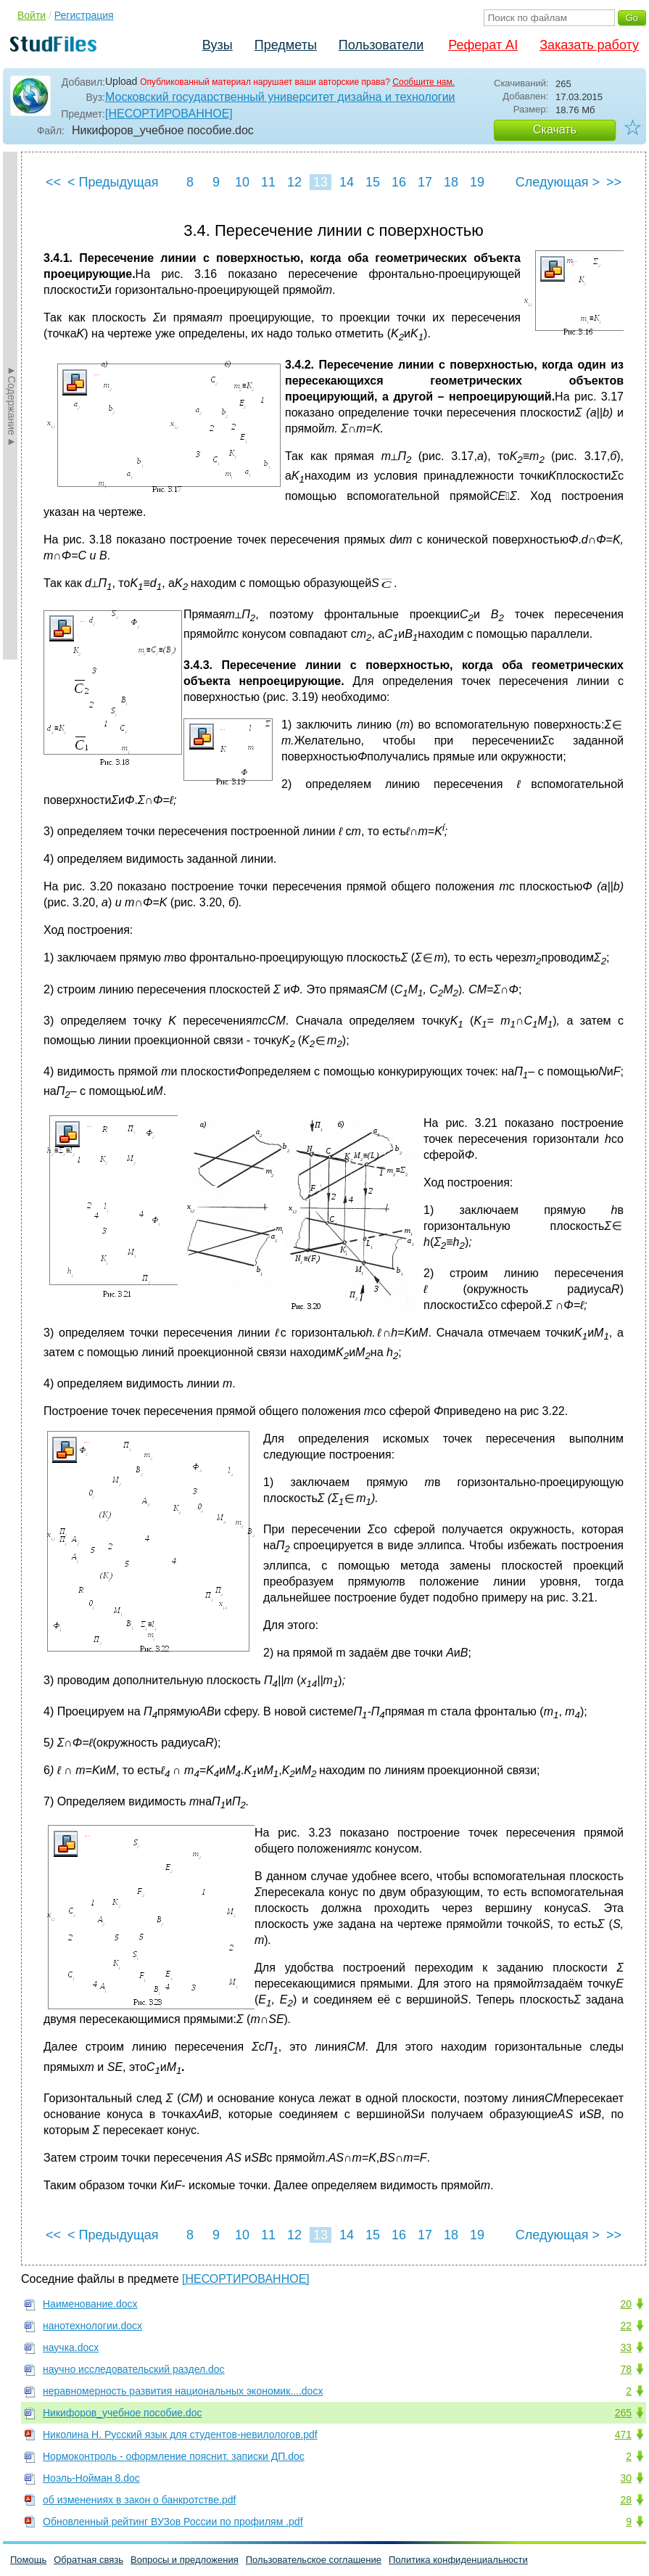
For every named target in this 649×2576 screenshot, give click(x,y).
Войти (31, 15)
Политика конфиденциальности (458, 2559)
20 (626, 2304)
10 (242, 182)
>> (613, 182)
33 (626, 2347)
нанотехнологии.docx (92, 2325)
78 (626, 2369)
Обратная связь (88, 2559)
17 (425, 182)
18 (451, 182)
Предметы (286, 45)
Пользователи (381, 45)
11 (268, 182)
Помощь (28, 2559)
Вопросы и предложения (185, 2559)
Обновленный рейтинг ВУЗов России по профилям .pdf (173, 2521)
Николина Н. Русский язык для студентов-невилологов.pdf (180, 2434)
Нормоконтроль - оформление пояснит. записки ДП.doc (174, 2456)
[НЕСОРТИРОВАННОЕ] (169, 113)
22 (626, 2325)
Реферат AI (483, 45)
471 (623, 2434)
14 (346, 182)
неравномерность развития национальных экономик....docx (183, 2391)
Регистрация (84, 15)
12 (294, 182)
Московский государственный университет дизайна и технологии (280, 97)
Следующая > (558, 182)
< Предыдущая (113, 182)
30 (626, 2478)
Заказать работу (589, 45)
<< (53, 182)
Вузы (217, 45)
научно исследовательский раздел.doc (134, 2369)
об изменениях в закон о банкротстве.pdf (139, 2500)
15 (372, 182)
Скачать (554, 129)
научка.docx (71, 2347)
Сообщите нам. (423, 82)
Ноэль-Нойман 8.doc (91, 2478)
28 (626, 2500)
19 (477, 182)
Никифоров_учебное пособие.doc (122, 2413)
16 (399, 182)
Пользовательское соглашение (313, 2559)
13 (320, 182)
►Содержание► (11, 405)
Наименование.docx (90, 2304)
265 (623, 2413)
